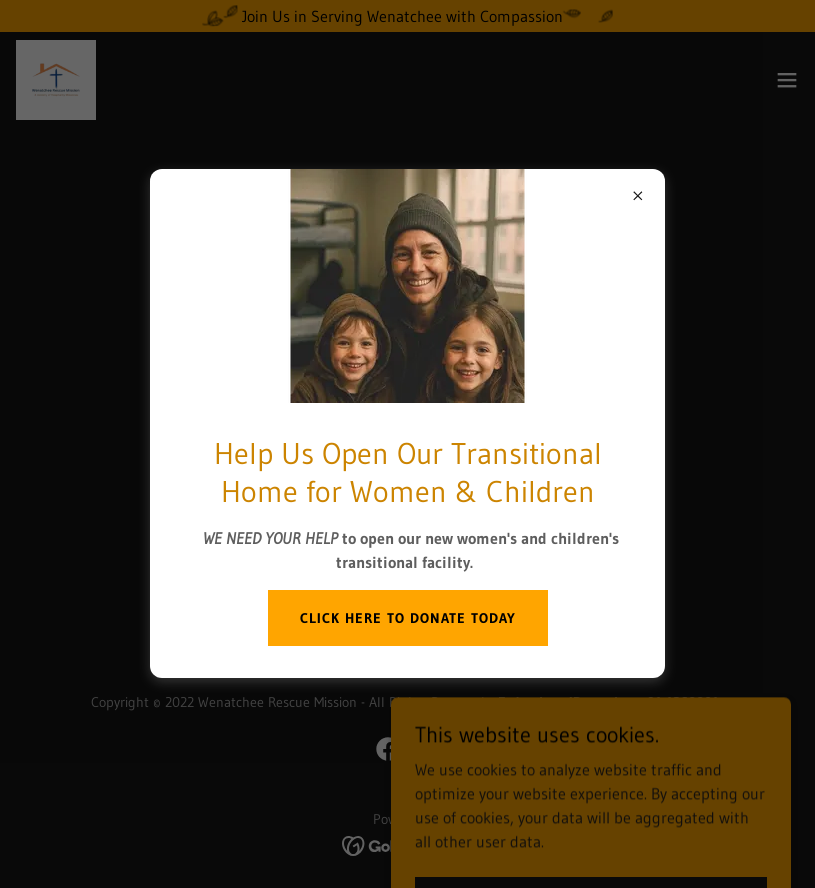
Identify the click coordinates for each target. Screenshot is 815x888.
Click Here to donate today (408, 618)
